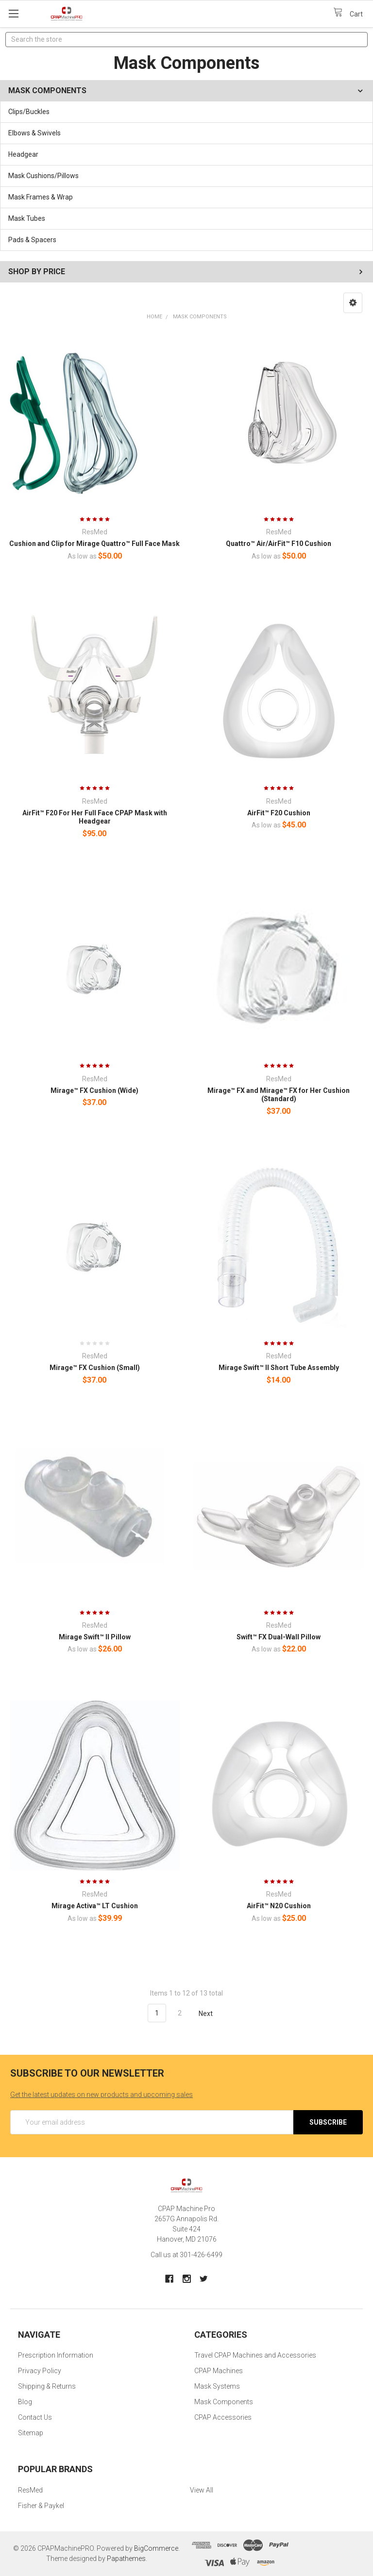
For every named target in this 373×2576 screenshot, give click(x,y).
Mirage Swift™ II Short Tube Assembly (279, 1367)
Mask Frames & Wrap (40, 197)
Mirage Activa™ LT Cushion (94, 1906)
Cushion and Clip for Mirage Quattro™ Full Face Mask (94, 543)
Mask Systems (217, 2386)
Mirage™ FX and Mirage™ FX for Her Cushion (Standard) (278, 1095)
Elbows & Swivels (34, 133)
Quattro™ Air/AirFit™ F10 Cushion (278, 543)
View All (201, 2490)
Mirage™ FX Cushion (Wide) (94, 1090)
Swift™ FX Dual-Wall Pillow (279, 1637)
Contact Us (35, 2417)
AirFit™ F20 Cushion (278, 813)
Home (154, 317)
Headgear (23, 154)
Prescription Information (55, 2355)
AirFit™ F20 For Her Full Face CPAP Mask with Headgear (94, 817)
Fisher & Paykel (41, 2506)
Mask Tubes (26, 218)
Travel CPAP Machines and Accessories (255, 2355)
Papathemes (126, 2558)
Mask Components (200, 317)
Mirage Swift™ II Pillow (95, 1637)
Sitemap (30, 2433)
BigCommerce (156, 2548)
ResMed (30, 2490)
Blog (25, 2402)
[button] (352, 303)
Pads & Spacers (32, 240)
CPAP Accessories (223, 2417)
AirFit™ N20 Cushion (279, 1906)
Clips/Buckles (29, 112)
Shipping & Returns (47, 2386)
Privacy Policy (39, 2371)
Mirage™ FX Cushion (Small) (95, 1367)
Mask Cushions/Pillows (43, 176)
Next (211, 2013)
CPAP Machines (218, 2371)
